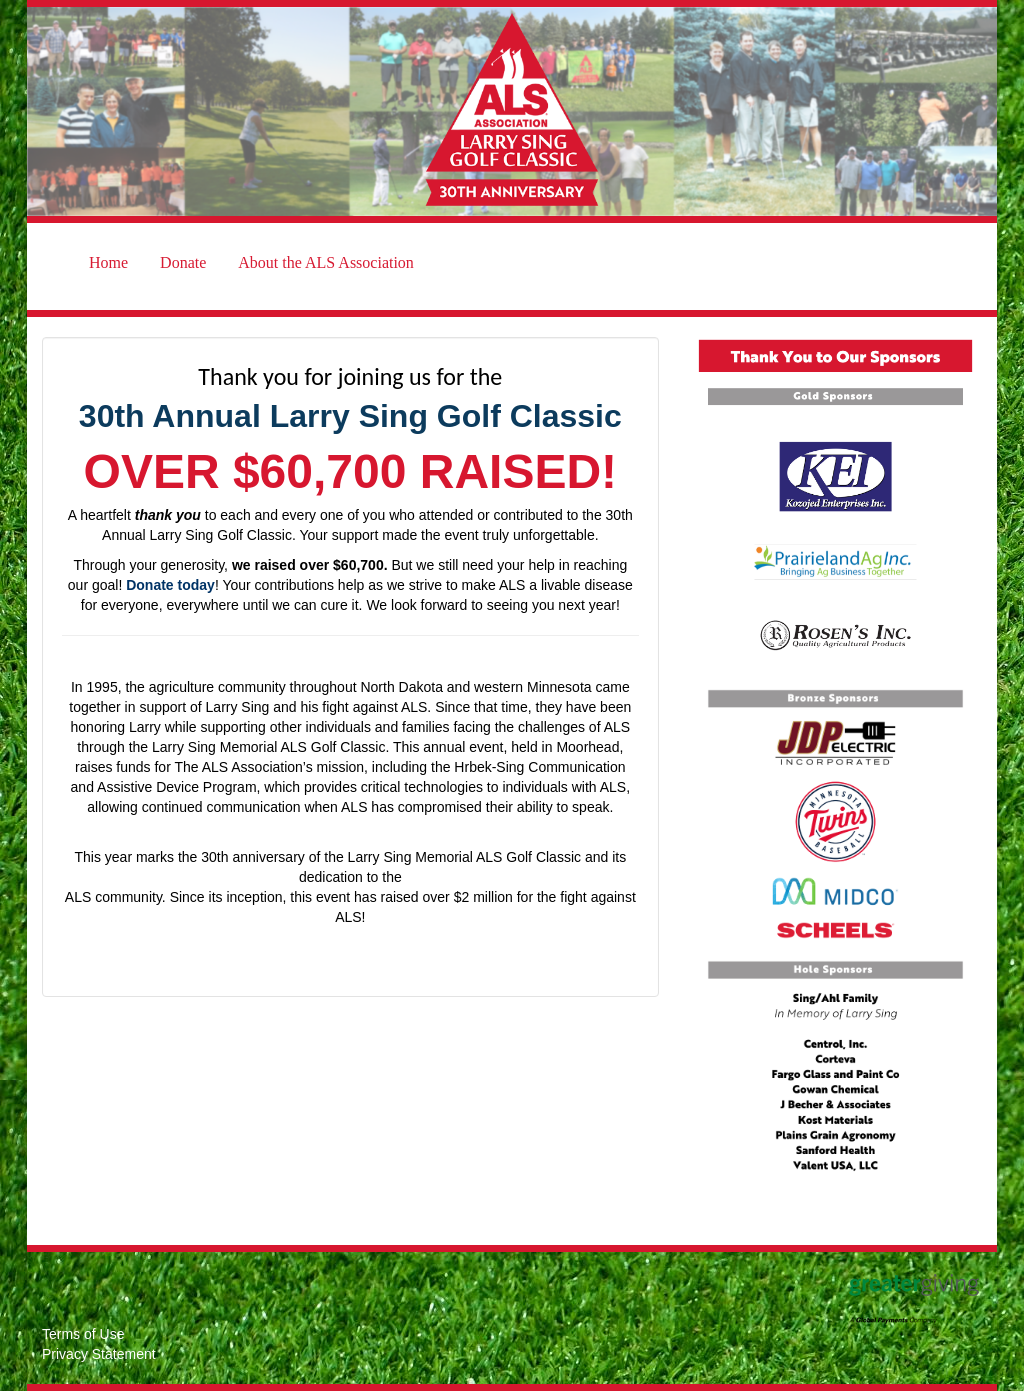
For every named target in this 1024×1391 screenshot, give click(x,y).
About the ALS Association (326, 262)
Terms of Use (83, 1334)
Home (108, 262)
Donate (183, 262)
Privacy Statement (99, 1354)
